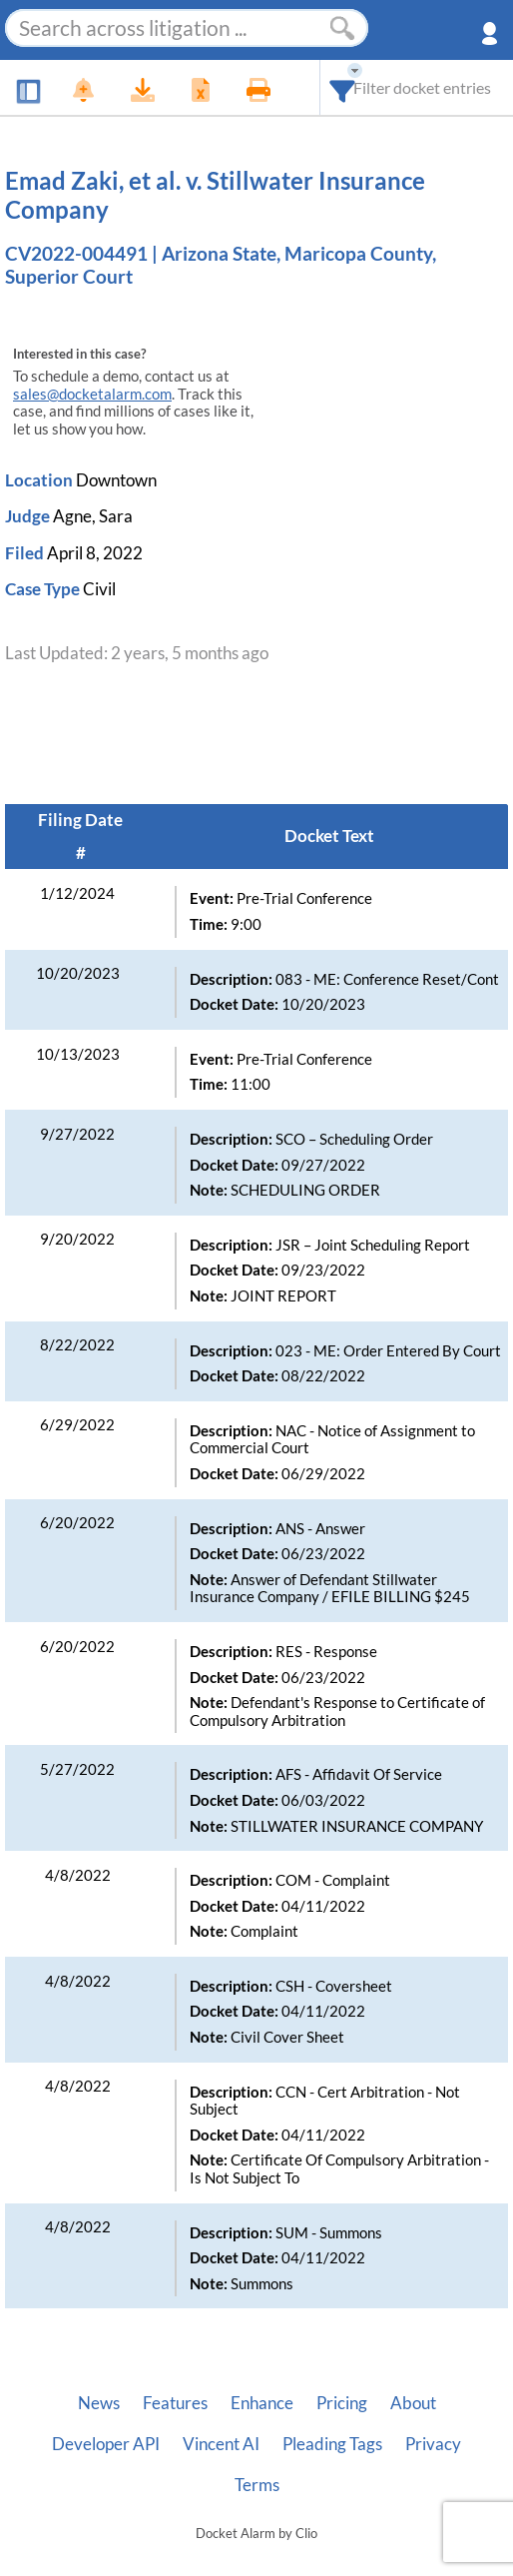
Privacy (433, 2444)
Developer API (106, 2444)
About (413, 2403)
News (99, 2403)
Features (175, 2403)
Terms (257, 2485)
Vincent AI (221, 2444)
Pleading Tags (332, 2444)
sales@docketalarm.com (92, 394)
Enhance (262, 2403)
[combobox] (342, 87)
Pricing (341, 2403)
